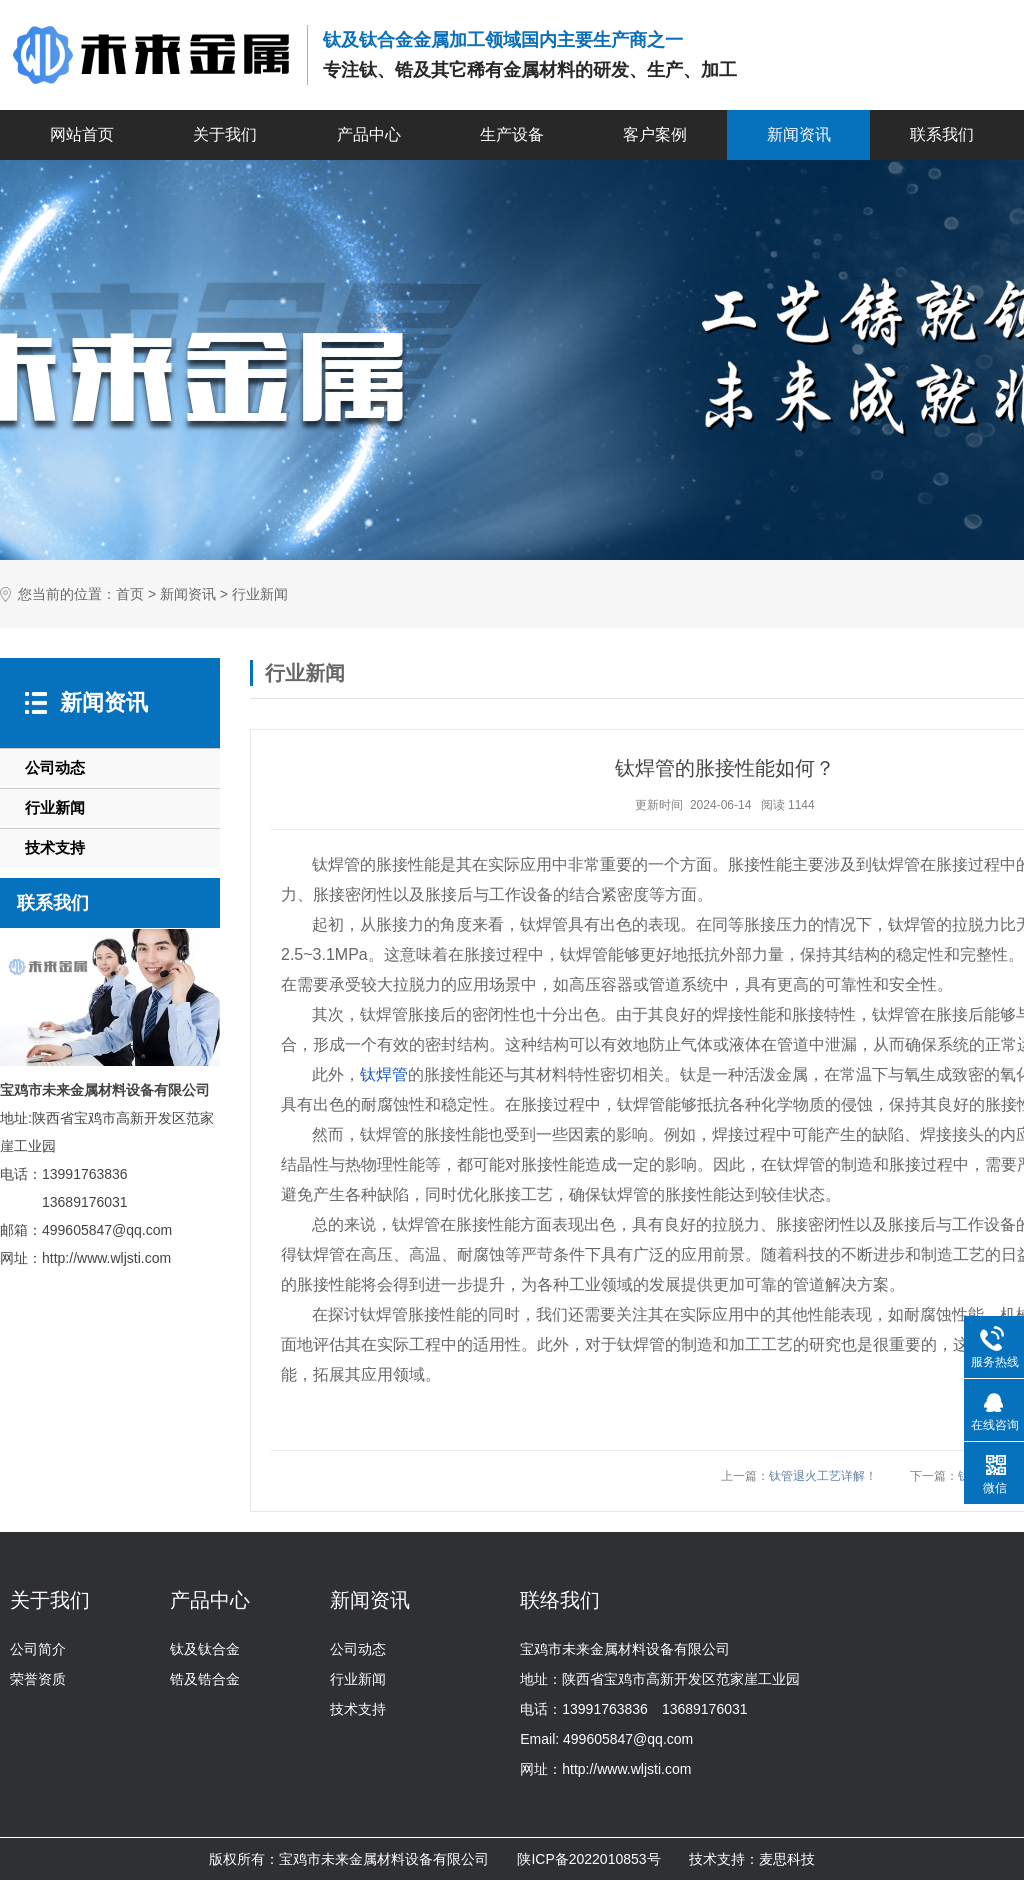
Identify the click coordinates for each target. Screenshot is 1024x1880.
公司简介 (38, 1649)
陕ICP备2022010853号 (588, 1859)
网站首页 (82, 134)
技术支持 (55, 847)
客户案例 (655, 134)
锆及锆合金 (205, 1679)
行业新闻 (260, 594)
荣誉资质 (38, 1679)
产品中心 (369, 134)
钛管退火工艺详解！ (823, 1476)
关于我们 (225, 134)
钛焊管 (384, 1074)
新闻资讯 (799, 134)
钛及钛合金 (205, 1649)
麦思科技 (787, 1859)
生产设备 (512, 134)
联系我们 (942, 134)
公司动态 (55, 767)
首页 (130, 594)
